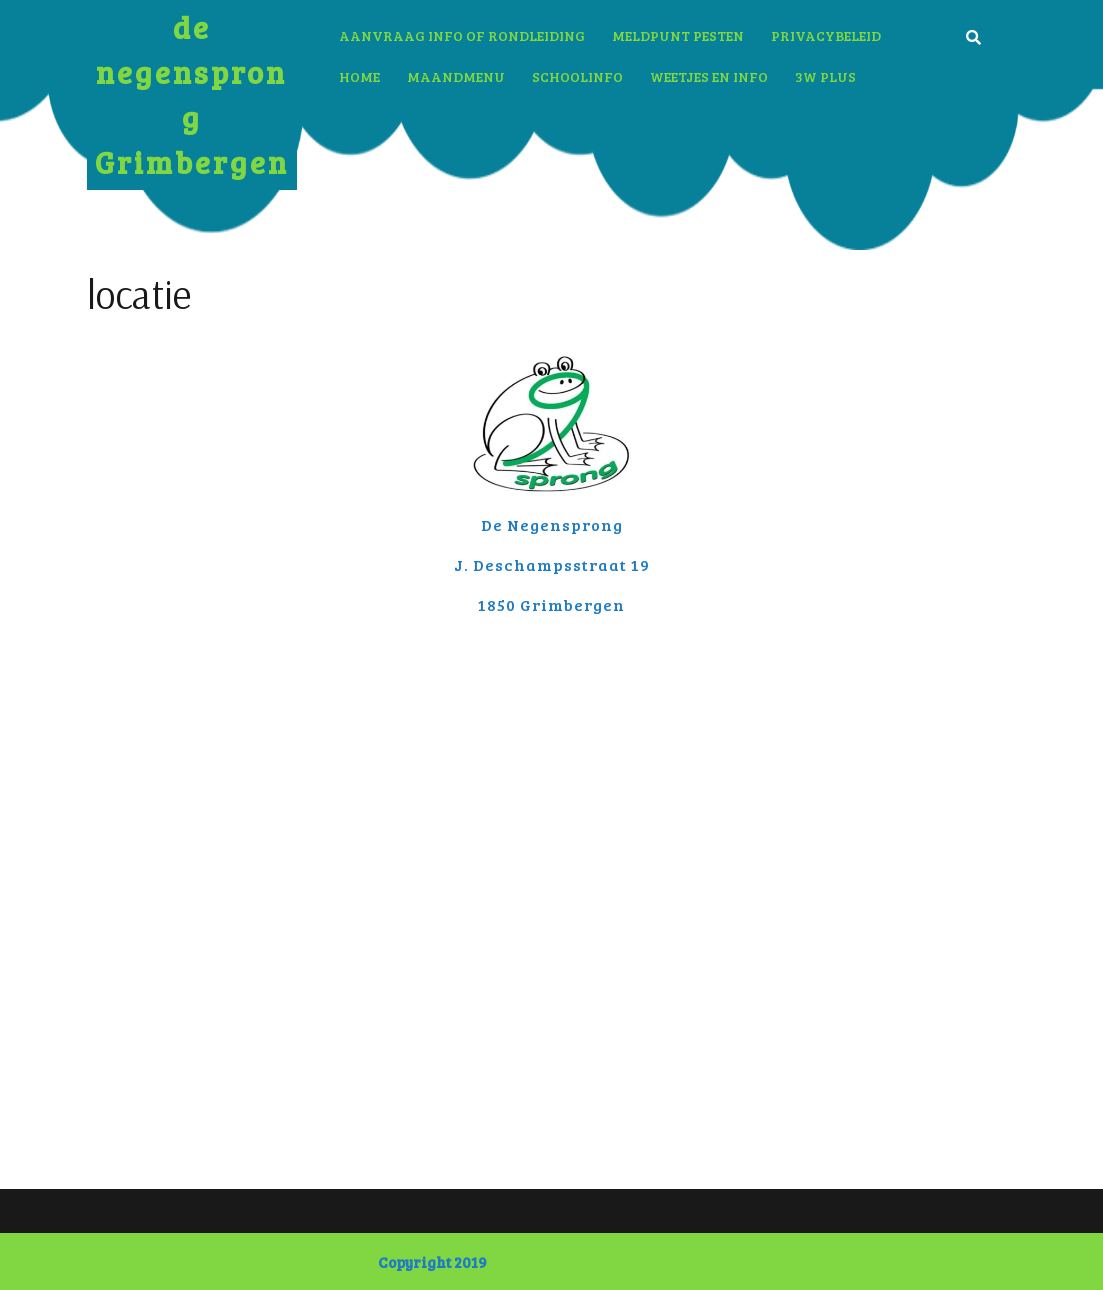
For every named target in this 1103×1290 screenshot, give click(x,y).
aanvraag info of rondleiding (462, 35)
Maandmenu (456, 76)
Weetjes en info (709, 76)
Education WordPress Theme (607, 1261)
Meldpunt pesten (678, 35)
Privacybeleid (826, 35)
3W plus (825, 76)
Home (359, 76)
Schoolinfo (577, 76)
